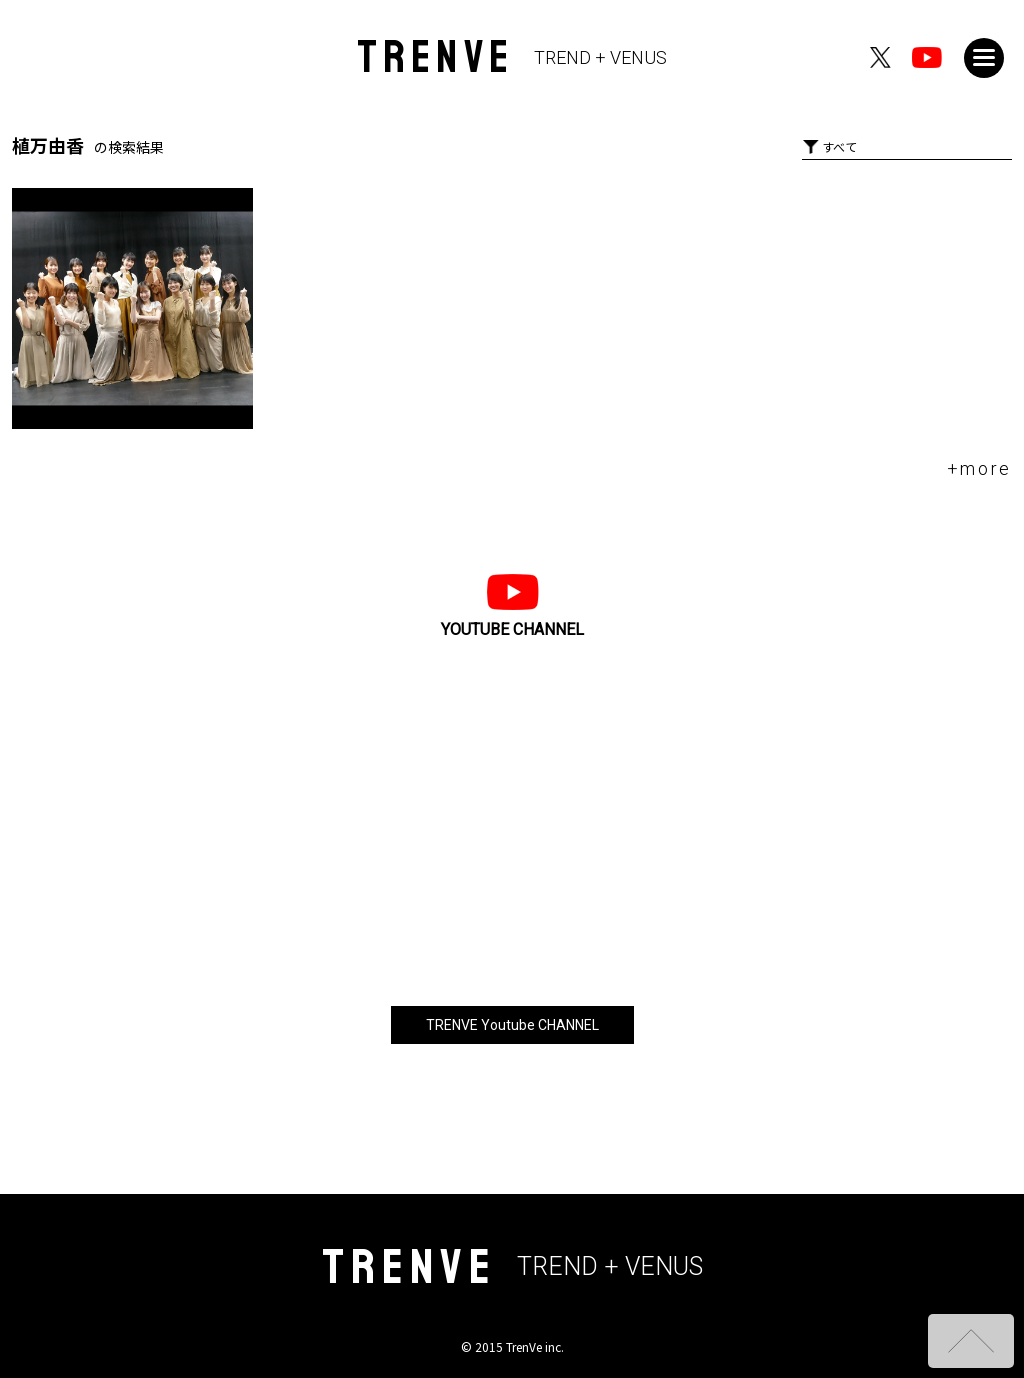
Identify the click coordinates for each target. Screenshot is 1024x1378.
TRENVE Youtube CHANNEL (512, 1025)
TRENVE (512, 57)
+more (980, 468)
